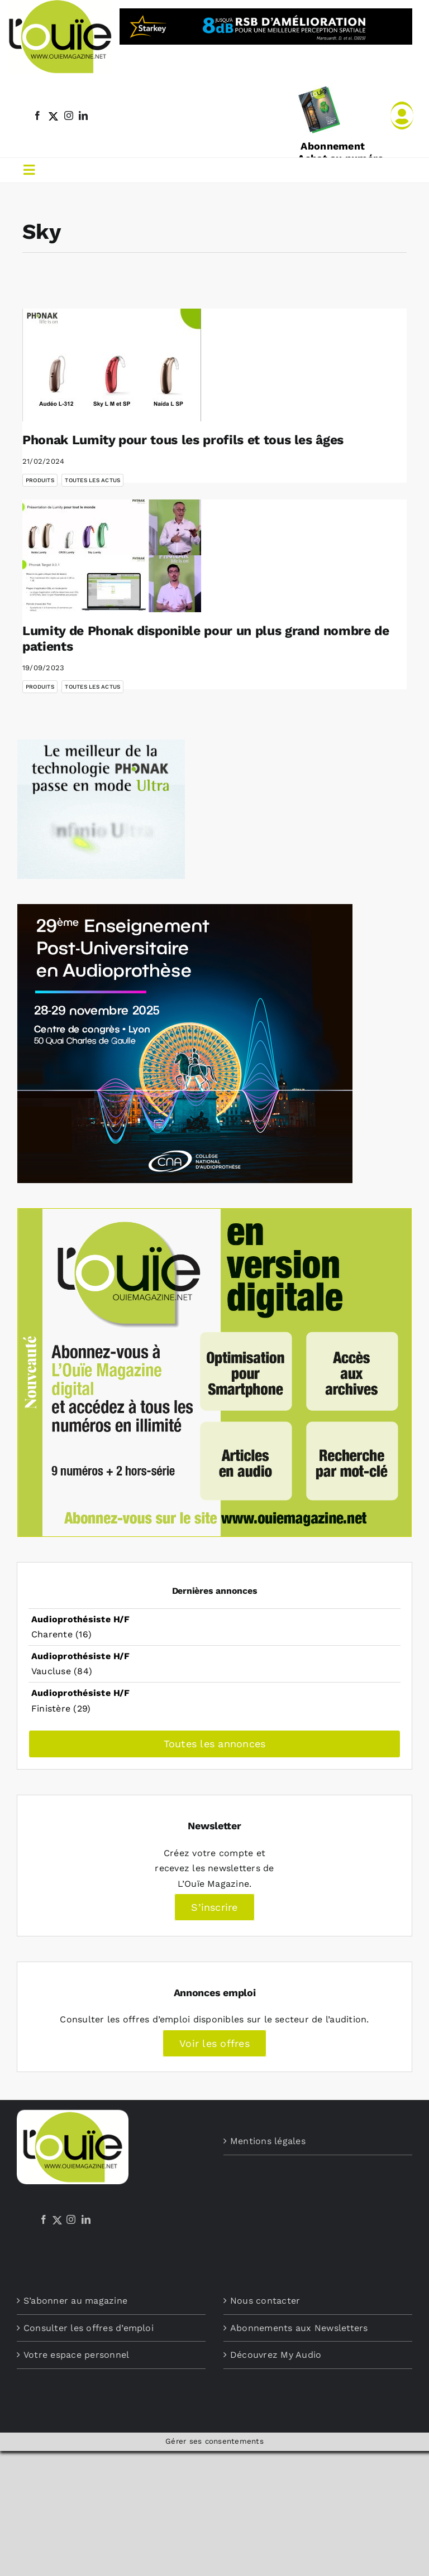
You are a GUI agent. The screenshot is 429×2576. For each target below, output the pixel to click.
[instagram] (68, 115)
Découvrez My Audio (275, 2354)
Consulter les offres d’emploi (88, 2328)
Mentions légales (268, 2141)
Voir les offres (214, 2043)
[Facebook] (43, 2219)
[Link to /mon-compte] (401, 115)
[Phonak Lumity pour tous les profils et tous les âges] (111, 365)
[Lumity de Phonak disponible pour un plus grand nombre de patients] (111, 555)
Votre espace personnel (76, 2354)
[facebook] (37, 115)
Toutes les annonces (215, 1744)
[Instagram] (70, 2219)
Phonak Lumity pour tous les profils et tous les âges (183, 440)
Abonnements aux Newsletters (299, 2328)
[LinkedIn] (86, 2219)
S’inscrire (214, 1907)
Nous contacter (265, 2300)
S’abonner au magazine (75, 2300)
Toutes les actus (92, 480)
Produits (40, 480)
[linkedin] (83, 115)
